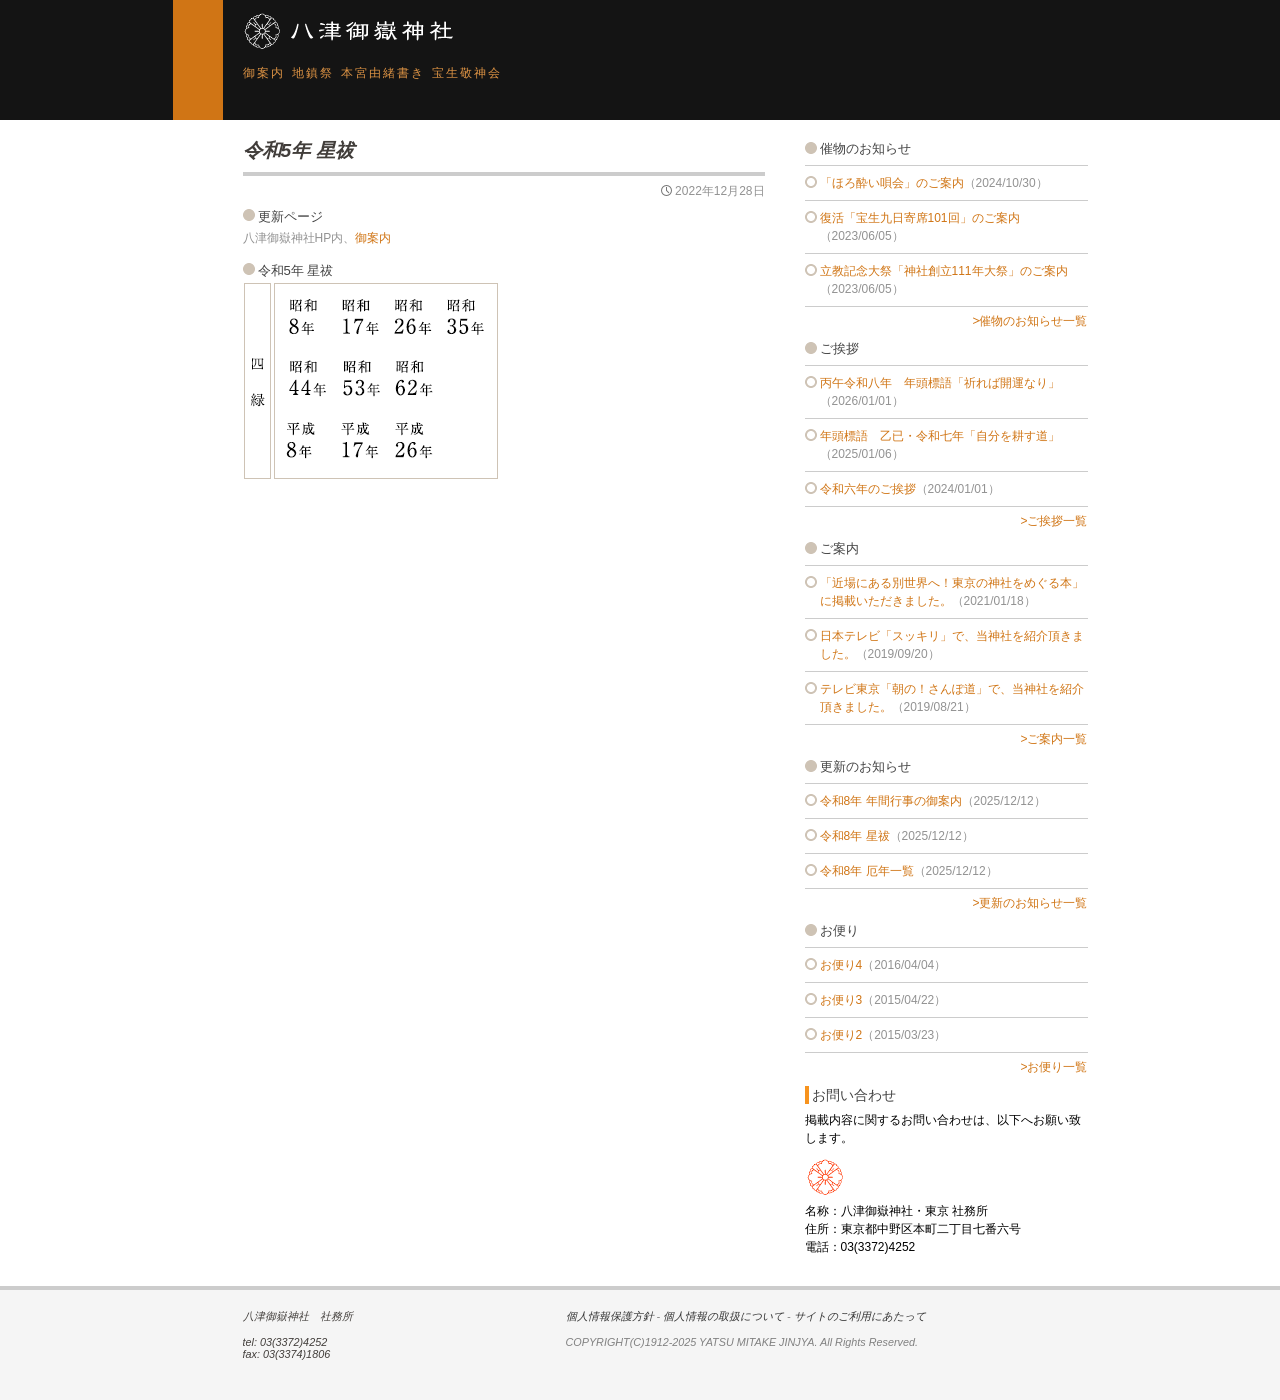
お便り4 (841, 965)
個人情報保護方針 (610, 1316)
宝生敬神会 (467, 73)
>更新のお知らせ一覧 (1029, 903)
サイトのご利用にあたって (860, 1316)
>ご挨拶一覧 (1053, 521)
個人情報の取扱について (723, 1316)
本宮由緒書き (383, 73)
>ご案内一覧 (1053, 739)
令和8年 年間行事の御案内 (891, 801)
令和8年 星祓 (855, 836)
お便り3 (841, 1000)
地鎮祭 (313, 73)
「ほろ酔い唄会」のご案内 (892, 183)
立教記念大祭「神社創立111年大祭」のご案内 (944, 271)
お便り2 (841, 1035)
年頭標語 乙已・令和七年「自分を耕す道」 (940, 436)
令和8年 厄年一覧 (867, 871)
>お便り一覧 (1053, 1067)
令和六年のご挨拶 (868, 489)
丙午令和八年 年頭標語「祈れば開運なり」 (940, 383)
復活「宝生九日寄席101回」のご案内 (920, 218)
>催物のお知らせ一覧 (1029, 321)
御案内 (264, 73)
